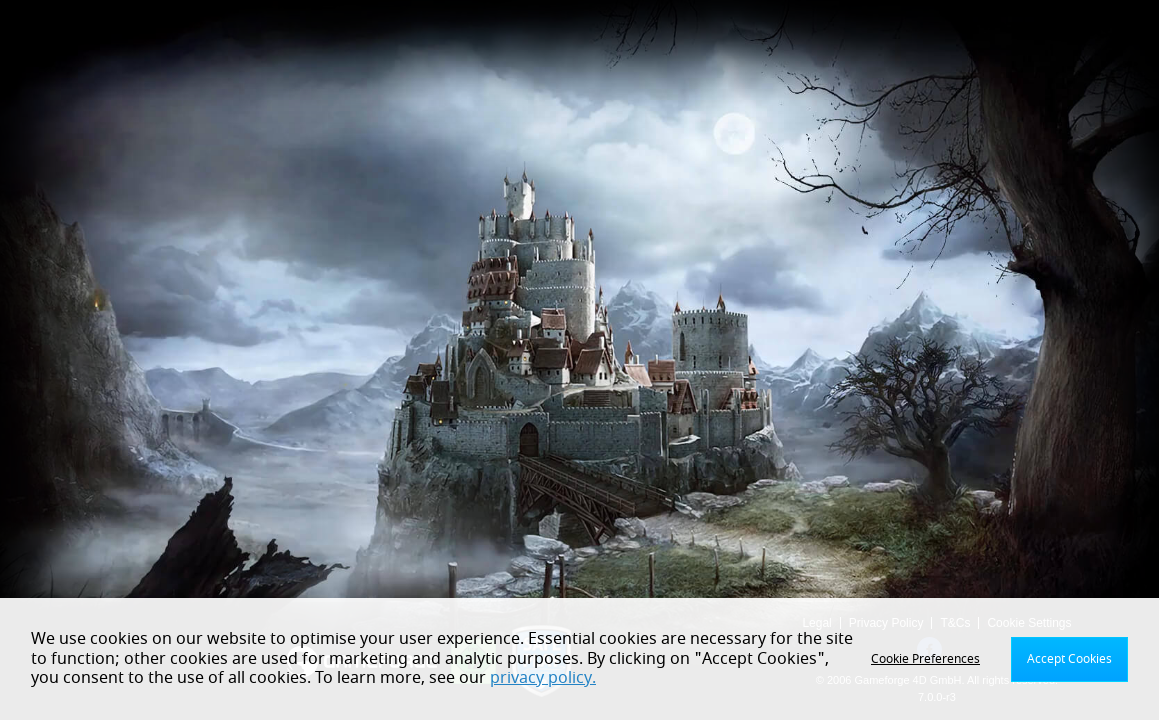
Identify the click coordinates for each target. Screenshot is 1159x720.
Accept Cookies (1069, 659)
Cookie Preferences (925, 659)
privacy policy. (543, 678)
